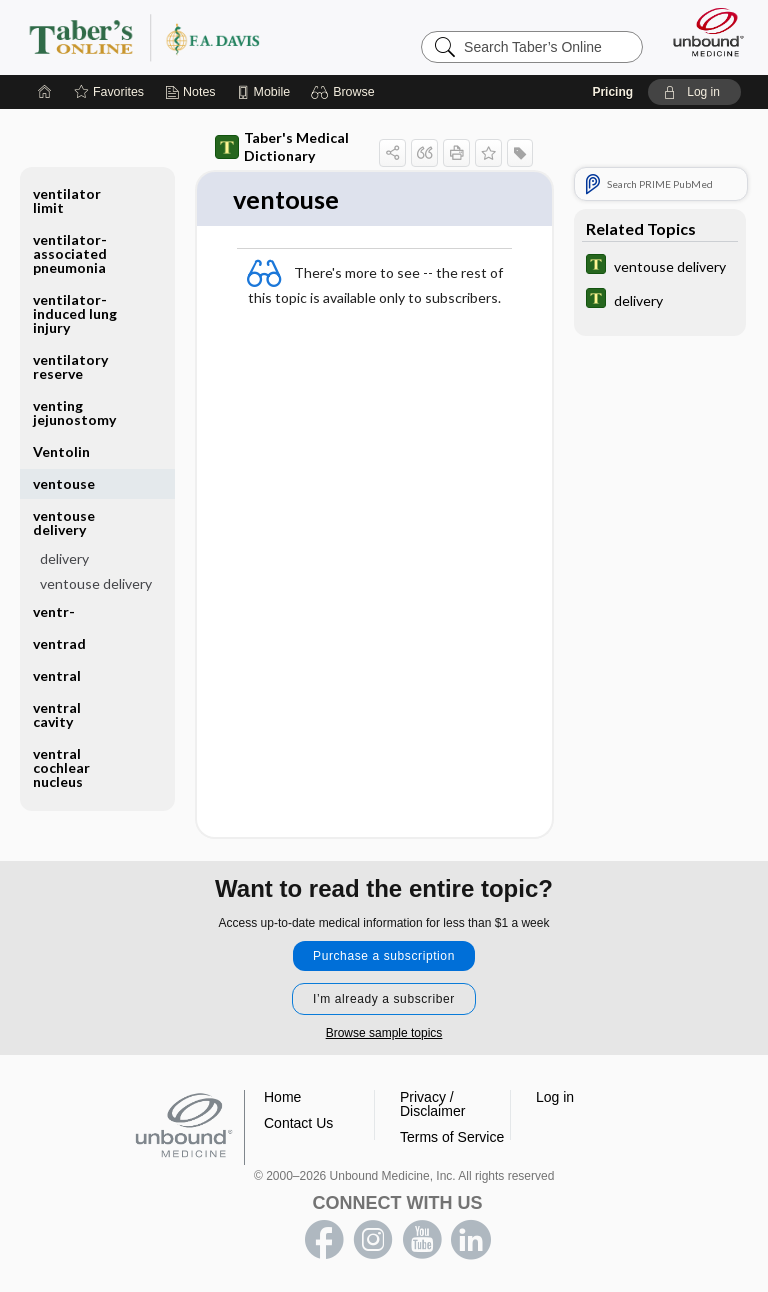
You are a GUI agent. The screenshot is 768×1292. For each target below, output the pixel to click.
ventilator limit (67, 200)
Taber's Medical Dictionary (282, 146)
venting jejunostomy (74, 412)
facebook (324, 1240)
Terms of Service (452, 1137)
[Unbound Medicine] (702, 32)
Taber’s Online (184, 37)
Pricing (612, 92)
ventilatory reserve (70, 366)
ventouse (64, 483)
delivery (64, 558)
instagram (373, 1240)
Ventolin (61, 451)
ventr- (54, 611)
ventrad (59, 643)
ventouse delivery (64, 522)
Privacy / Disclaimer (432, 1104)
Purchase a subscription (384, 956)
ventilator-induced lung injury (75, 313)
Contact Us (298, 1123)
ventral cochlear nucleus (61, 767)
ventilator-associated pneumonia (70, 253)
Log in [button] (555, 1097)
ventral (57, 675)
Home (282, 1097)
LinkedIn (471, 1240)
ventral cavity (57, 714)
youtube (422, 1240)
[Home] (45, 92)
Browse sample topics (384, 1033)
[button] (345, 92)
